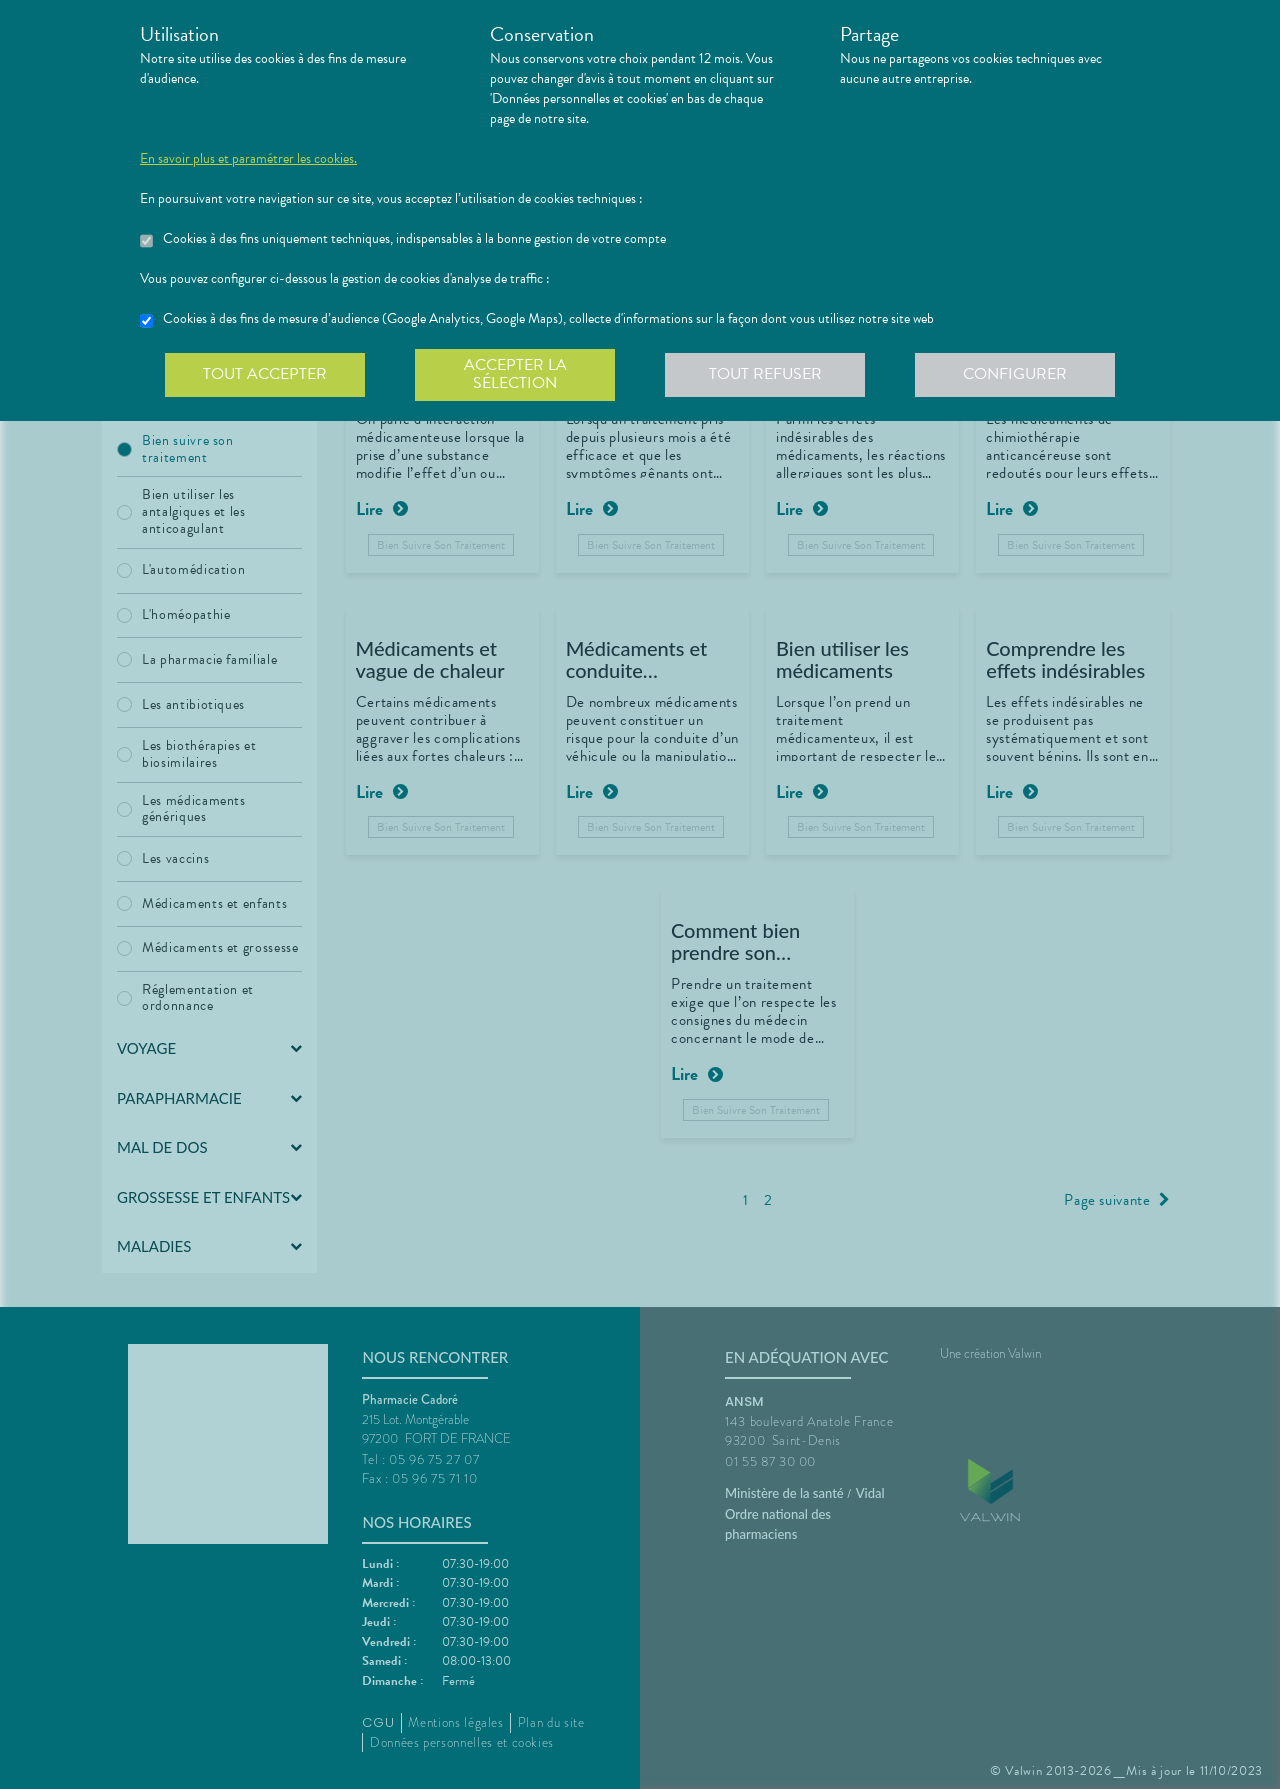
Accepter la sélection (515, 374)
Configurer (1015, 374)
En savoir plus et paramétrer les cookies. (248, 159)
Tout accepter (265, 374)
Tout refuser (765, 374)
